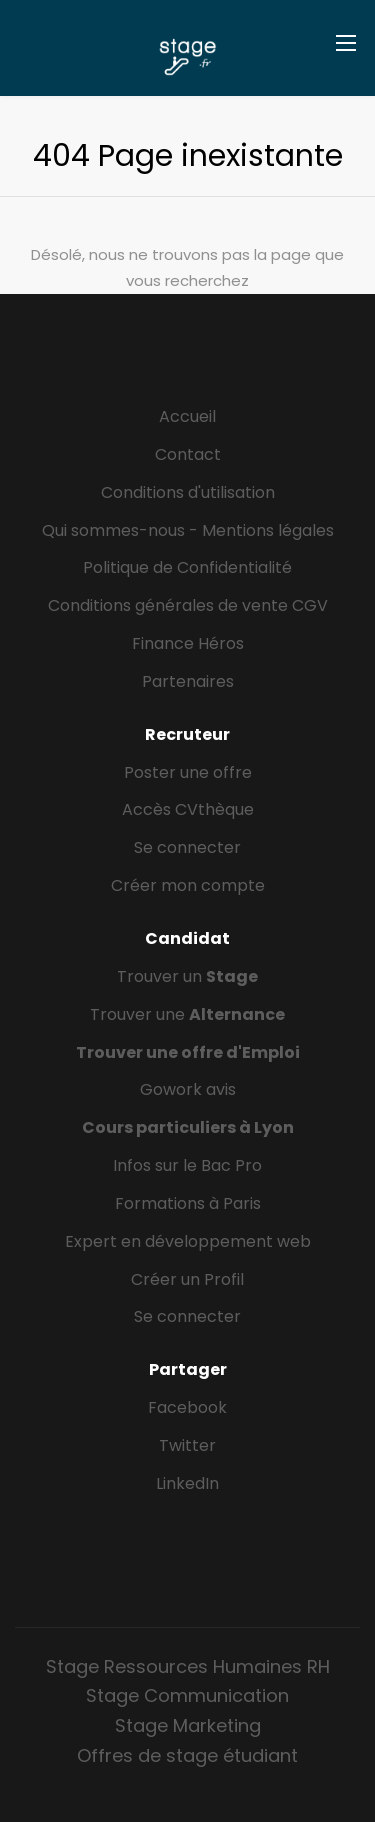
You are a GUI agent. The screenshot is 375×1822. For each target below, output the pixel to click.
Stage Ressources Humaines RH (188, 1666)
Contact (188, 454)
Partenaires (188, 681)
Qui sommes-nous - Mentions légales (188, 530)
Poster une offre (188, 772)
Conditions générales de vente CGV (188, 605)
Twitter (187, 1445)
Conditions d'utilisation (188, 492)
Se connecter (187, 847)
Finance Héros (188, 643)
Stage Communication (187, 1695)
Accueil (187, 416)
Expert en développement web (188, 1241)
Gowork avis (188, 1089)
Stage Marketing (188, 1725)
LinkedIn (187, 1483)
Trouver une (187, 1014)
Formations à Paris (188, 1203)
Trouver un (187, 976)
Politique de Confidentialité (187, 567)
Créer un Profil (187, 1279)
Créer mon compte (188, 885)
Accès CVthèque (188, 809)
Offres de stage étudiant (187, 1755)
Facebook (187, 1407)
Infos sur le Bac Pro (187, 1165)
